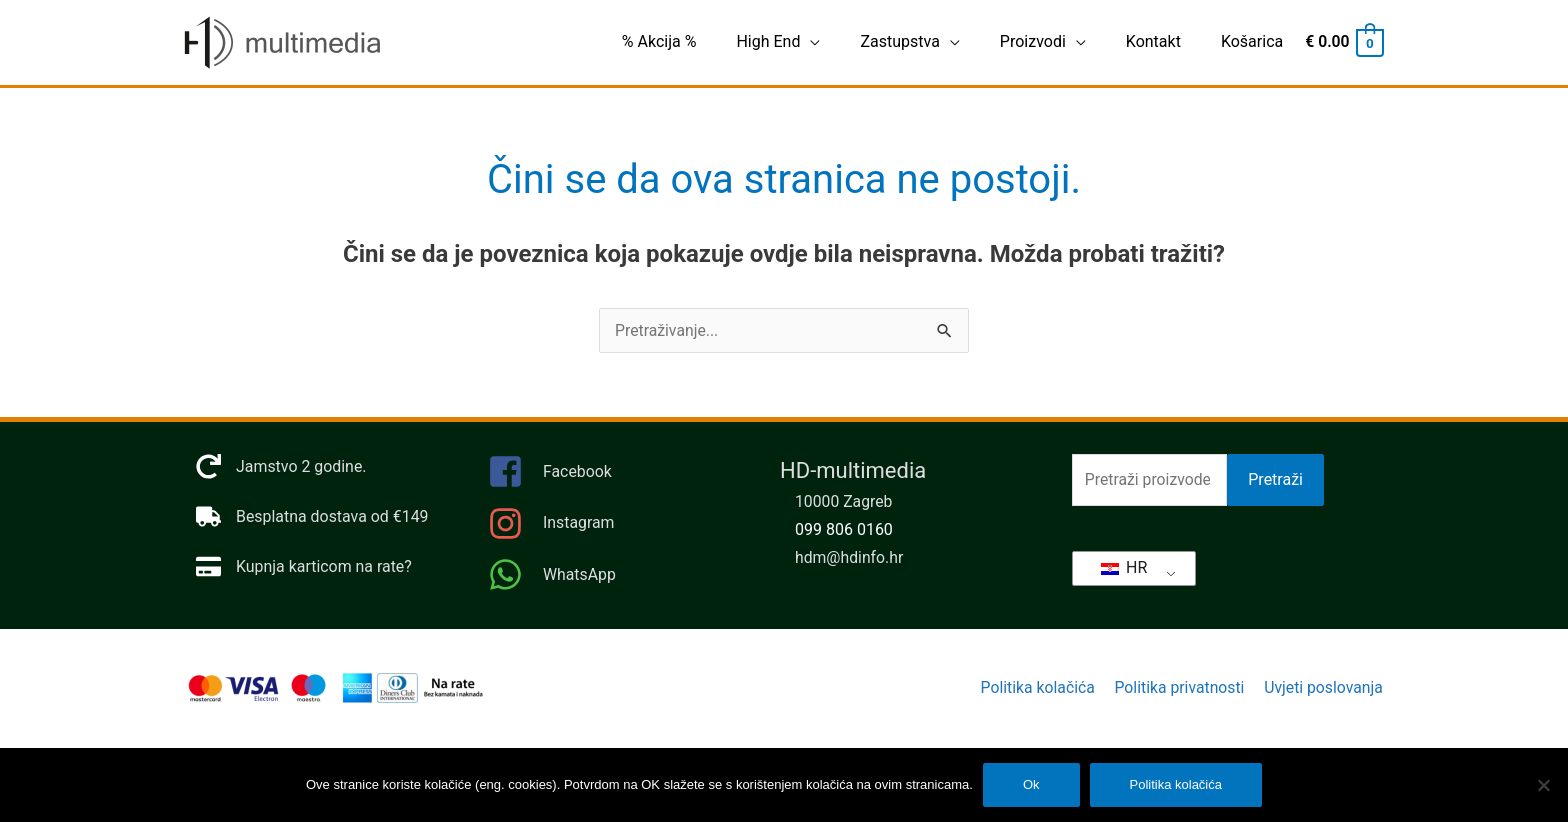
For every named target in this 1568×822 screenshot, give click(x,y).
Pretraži (1275, 480)
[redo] (281, 467)
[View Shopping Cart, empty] (1343, 42)
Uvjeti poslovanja (1324, 688)
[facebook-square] (614, 478)
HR (1124, 567)
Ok (1031, 784)
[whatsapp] (614, 575)
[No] (1543, 785)
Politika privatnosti (1178, 688)
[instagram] (614, 529)
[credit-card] (304, 567)
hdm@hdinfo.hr (850, 558)
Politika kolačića (1034, 688)
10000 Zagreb (844, 502)
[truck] (313, 517)
